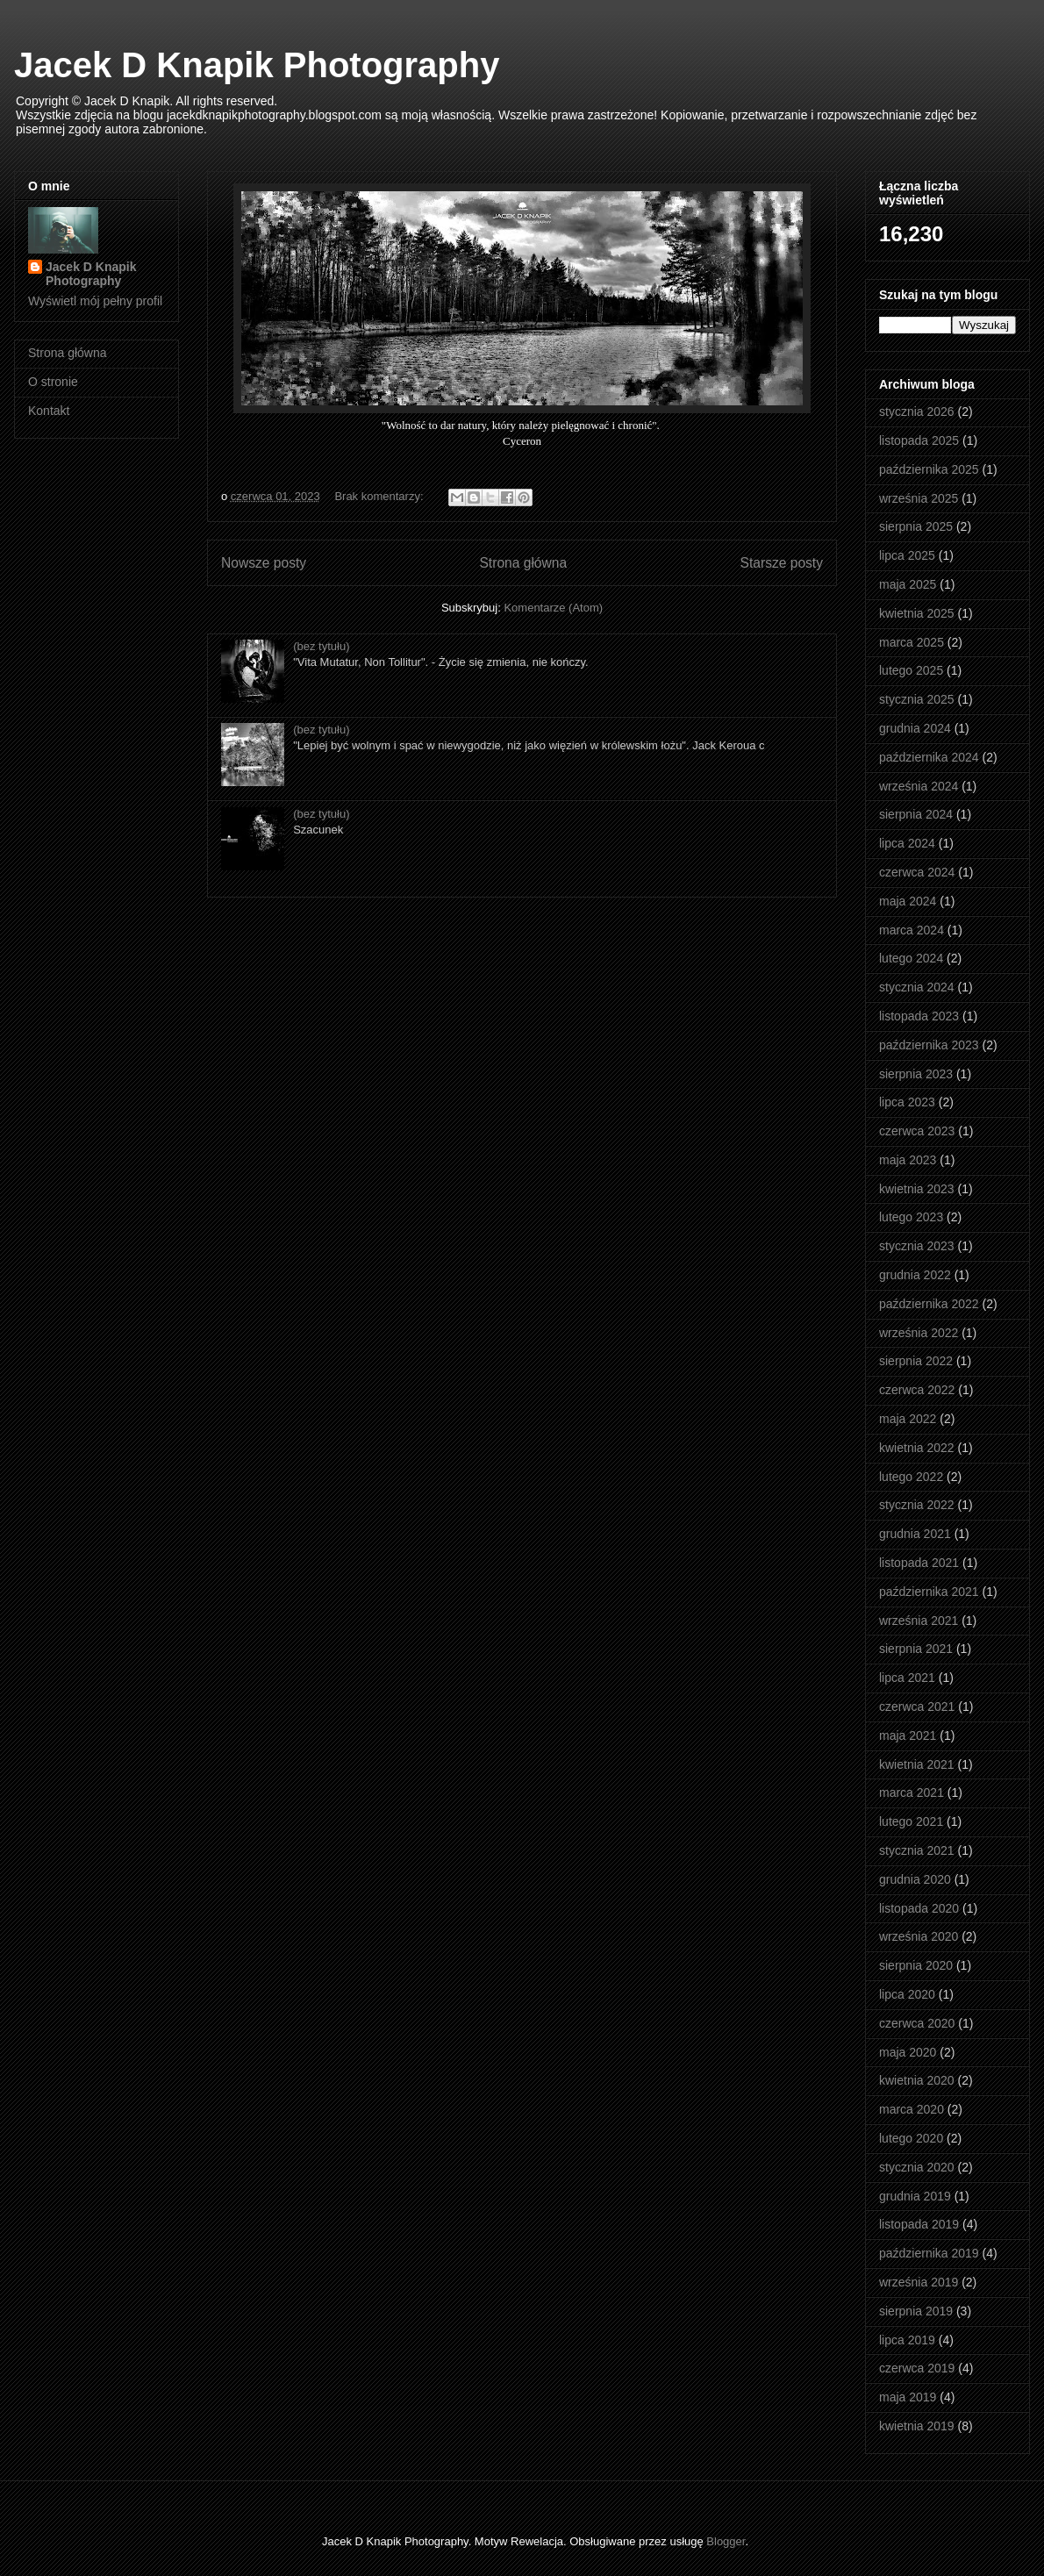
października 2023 (929, 1045)
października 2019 (929, 2253)
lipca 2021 (907, 1678)
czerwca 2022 (917, 1390)
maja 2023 (907, 1160)
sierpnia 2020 (916, 1965)
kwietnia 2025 (917, 613)
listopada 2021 (919, 1563)
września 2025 (918, 498)
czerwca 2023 (917, 1131)
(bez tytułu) (321, 646)
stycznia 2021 (917, 1850)
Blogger (725, 2541)
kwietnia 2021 (917, 1764)
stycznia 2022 (917, 1505)
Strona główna (523, 562)
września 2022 (918, 1333)
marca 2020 (911, 2109)
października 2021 (929, 1592)
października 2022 (929, 1304)
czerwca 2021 (917, 1706)
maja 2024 (907, 901)
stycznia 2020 (917, 2167)
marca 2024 (911, 930)
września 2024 (918, 786)
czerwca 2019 (917, 2368)
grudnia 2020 (915, 1879)
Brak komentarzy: (380, 496)
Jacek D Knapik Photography (256, 65)
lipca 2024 (907, 843)
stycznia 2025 (917, 699)
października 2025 (929, 469)
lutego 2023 (911, 1217)
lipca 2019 (907, 2340)
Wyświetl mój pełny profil (95, 301)
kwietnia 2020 (917, 2080)
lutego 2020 (911, 2138)
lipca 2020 (907, 1994)
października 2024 (929, 757)
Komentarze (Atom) (553, 607)
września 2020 (918, 1936)
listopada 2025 (919, 440)
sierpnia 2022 (916, 1361)
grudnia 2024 (915, 728)
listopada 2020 (919, 1908)
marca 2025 (911, 642)
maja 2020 (907, 2052)
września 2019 (918, 2282)
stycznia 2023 (917, 1246)
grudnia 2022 (915, 1275)
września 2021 (918, 1621)
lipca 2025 (907, 555)
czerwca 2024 (917, 872)
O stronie (53, 382)
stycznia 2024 (917, 987)
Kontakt (48, 411)
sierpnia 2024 (916, 814)
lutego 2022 (911, 1477)
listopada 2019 (919, 2224)
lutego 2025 (911, 670)
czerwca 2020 (917, 2023)
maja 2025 (907, 584)
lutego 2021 (911, 1821)
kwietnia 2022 (917, 1448)
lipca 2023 (907, 1102)
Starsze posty (781, 562)
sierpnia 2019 (916, 2311)
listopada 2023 (919, 1016)
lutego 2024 (911, 958)
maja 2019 (907, 2397)
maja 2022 (907, 1419)
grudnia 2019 (915, 2196)
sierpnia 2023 (916, 1074)
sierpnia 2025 (916, 526)
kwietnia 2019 (917, 2426)
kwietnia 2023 (917, 1189)
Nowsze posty (263, 562)
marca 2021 (911, 1792)
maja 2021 (907, 1735)
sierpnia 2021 (916, 1649)
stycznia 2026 (917, 411)
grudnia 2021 (915, 1534)
